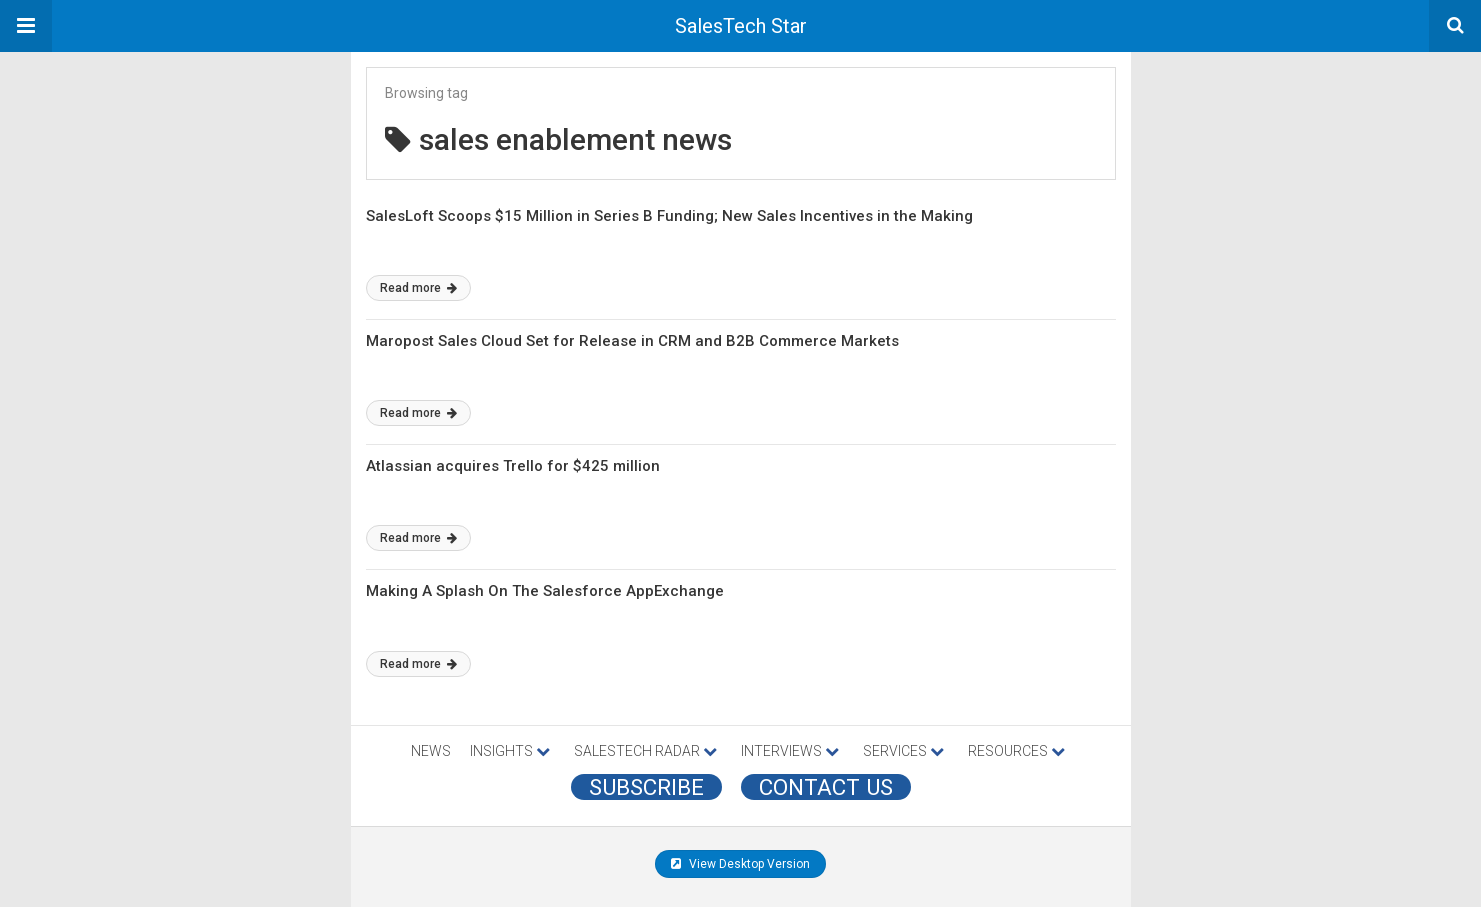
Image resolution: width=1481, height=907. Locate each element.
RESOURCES (1016, 751)
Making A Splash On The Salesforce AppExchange (545, 591)
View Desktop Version (740, 864)
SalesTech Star (741, 26)
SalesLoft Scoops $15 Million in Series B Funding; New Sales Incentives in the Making (669, 216)
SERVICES (903, 751)
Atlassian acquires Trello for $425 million (513, 466)
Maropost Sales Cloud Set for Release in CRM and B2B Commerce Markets (632, 341)
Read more (418, 288)
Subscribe (646, 787)
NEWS (431, 751)
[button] (26, 26)
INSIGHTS (510, 751)
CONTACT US (826, 787)
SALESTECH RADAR (645, 751)
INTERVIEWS (790, 751)
